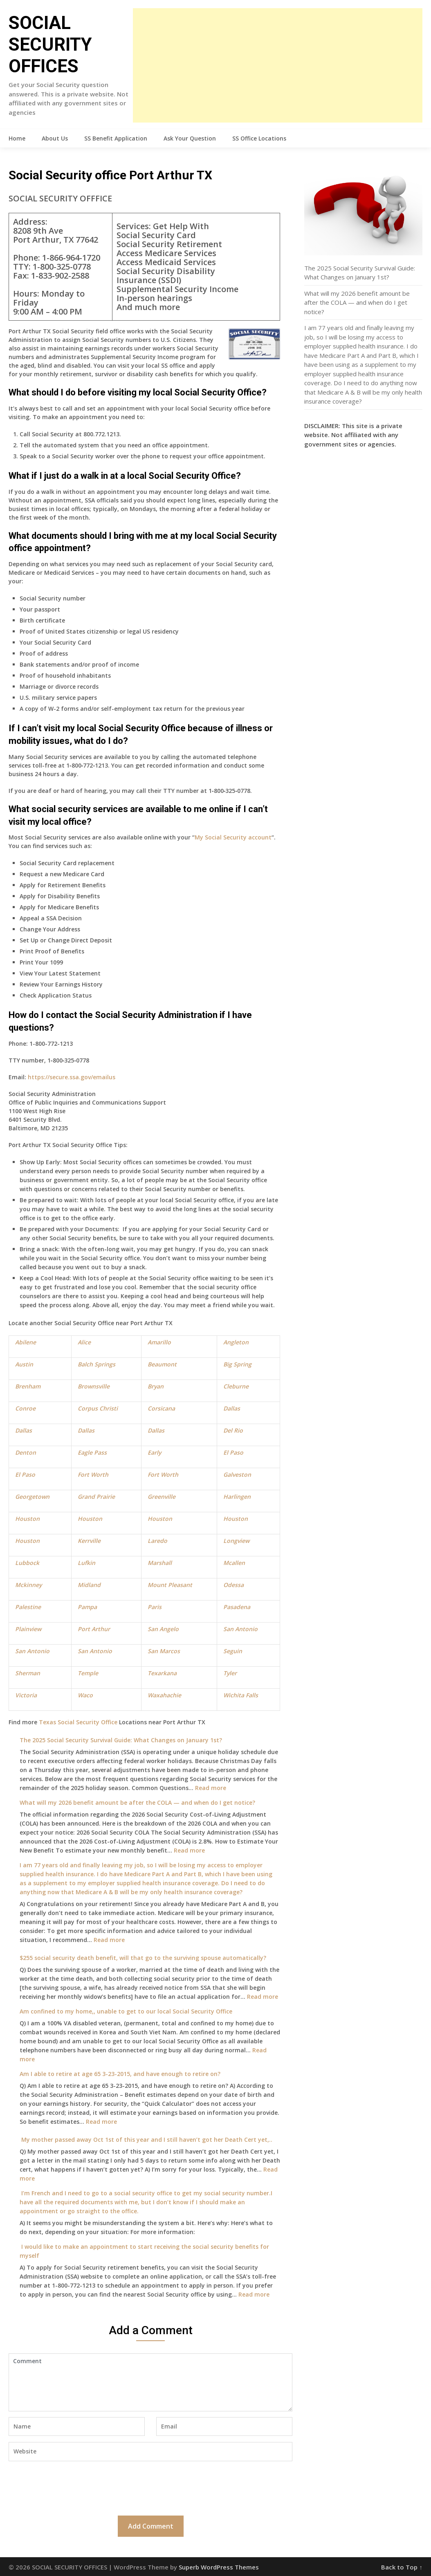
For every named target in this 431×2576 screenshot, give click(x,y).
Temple (88, 1673)
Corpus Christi (98, 1408)
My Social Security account (233, 837)
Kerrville (89, 1541)
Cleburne (236, 1386)
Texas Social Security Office (78, 1722)
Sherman (27, 1673)
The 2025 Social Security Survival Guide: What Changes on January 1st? (121, 1740)
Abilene (25, 1342)
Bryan (156, 1386)
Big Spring (237, 1364)
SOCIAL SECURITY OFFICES (50, 44)
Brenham (27, 1386)
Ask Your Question (190, 138)
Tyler (230, 1673)
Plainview (28, 1629)
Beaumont (162, 1364)
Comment (150, 2382)
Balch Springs (96, 1364)
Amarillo (159, 1342)
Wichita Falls (240, 1695)
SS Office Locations (259, 138)
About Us (55, 138)
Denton (25, 1452)
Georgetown (32, 1496)
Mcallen (234, 1563)
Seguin (232, 1651)
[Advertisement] (277, 65)
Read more (210, 1788)
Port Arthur (94, 1629)
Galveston (237, 1474)
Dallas (231, 1408)
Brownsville (94, 1386)
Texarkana (162, 1673)
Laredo (157, 1541)
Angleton (236, 1342)
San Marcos (164, 1651)
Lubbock (27, 1563)
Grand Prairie (96, 1496)
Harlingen (237, 1496)
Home (17, 138)
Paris (155, 1607)
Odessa (233, 1585)
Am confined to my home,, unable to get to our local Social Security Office (126, 2011)
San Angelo (163, 1629)
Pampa (87, 1607)
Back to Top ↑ (401, 2567)
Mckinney (28, 1585)
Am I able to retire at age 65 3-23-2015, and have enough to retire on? (120, 2074)
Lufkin (86, 1563)
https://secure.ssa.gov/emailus (71, 1077)
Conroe (25, 1408)
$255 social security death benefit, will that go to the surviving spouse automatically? (143, 1958)
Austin (24, 1364)
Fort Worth (93, 1474)
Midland (89, 1585)
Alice (84, 1342)
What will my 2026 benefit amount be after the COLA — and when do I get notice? (137, 1802)
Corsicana (161, 1408)
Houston (27, 1518)
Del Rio (233, 1430)
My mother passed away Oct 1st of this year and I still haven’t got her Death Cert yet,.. (146, 2139)
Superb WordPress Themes (219, 2567)
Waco (85, 1695)
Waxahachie (164, 1695)
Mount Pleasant (170, 1585)
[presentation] (71, 2487)
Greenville (161, 1496)
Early (154, 1452)
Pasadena (236, 1607)
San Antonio (240, 1629)
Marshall (160, 1563)
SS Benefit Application (115, 138)
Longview (236, 1541)
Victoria (26, 1695)
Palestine (28, 1607)
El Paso (233, 1452)
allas (25, 1430)
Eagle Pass (92, 1452)
